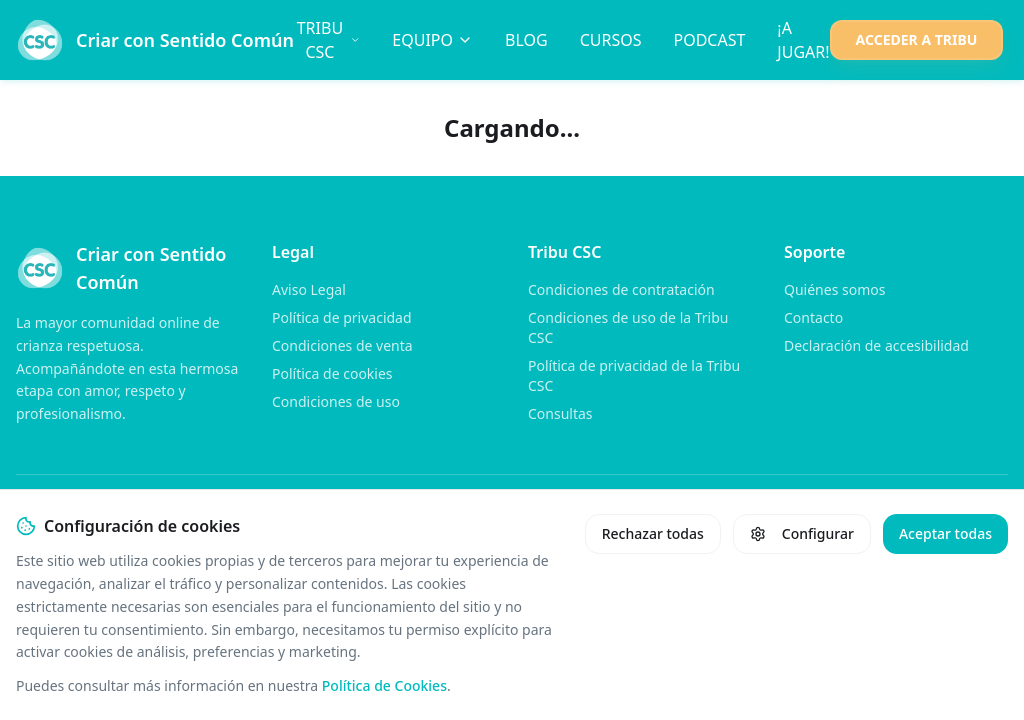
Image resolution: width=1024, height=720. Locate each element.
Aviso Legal (309, 289)
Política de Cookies (384, 685)
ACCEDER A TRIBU (917, 39)
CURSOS (611, 40)
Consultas (560, 413)
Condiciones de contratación (621, 289)
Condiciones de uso (336, 401)
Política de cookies (332, 373)
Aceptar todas (945, 533)
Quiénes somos (834, 289)
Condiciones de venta (342, 345)
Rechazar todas (653, 533)
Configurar (802, 533)
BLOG (526, 40)
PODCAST (709, 40)
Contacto (813, 317)
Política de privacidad (342, 317)
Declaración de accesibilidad (876, 345)
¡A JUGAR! (803, 40)
